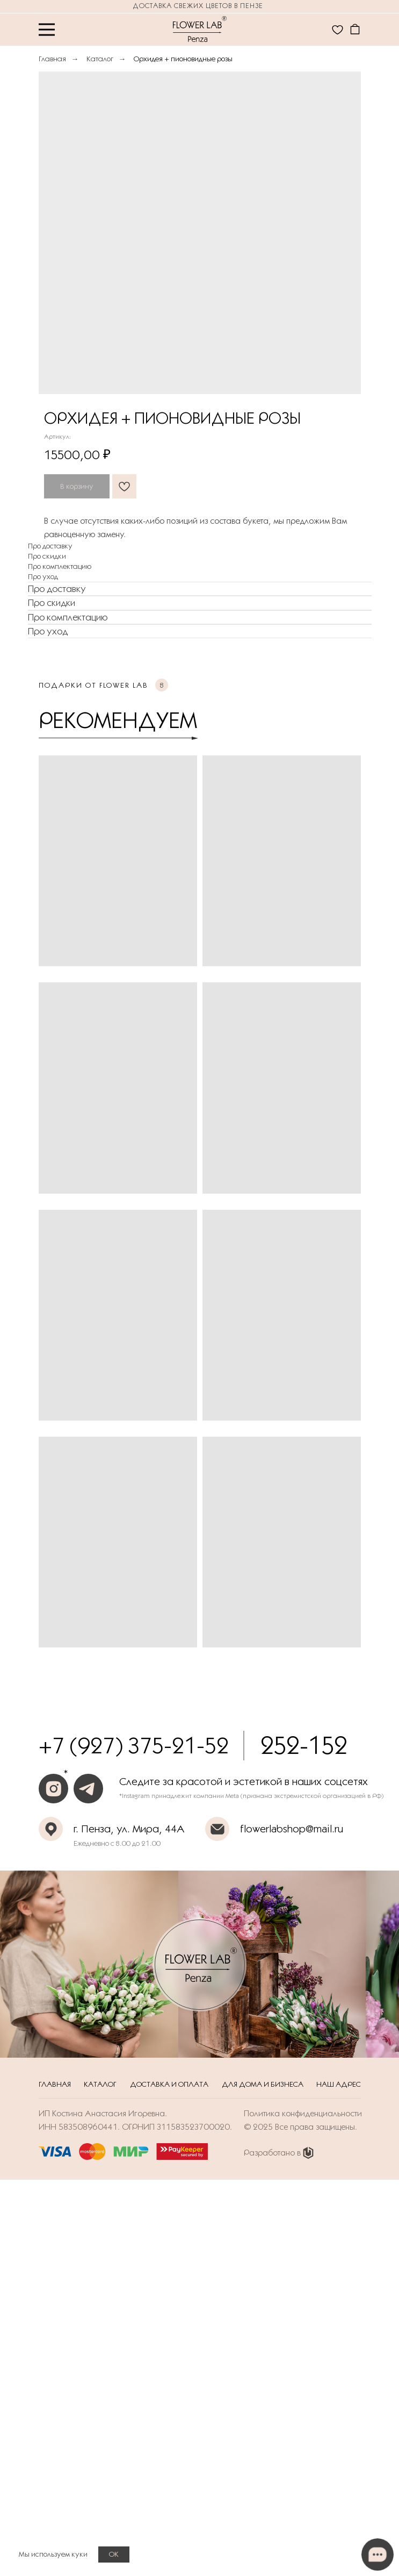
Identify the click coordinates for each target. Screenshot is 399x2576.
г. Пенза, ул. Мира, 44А (129, 1829)
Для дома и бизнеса (262, 2084)
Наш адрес (338, 2084)
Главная (52, 58)
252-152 (303, 1745)
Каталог (99, 58)
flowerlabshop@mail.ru (291, 1829)
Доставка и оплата (169, 2084)
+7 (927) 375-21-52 (134, 1745)
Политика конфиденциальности (303, 2113)
